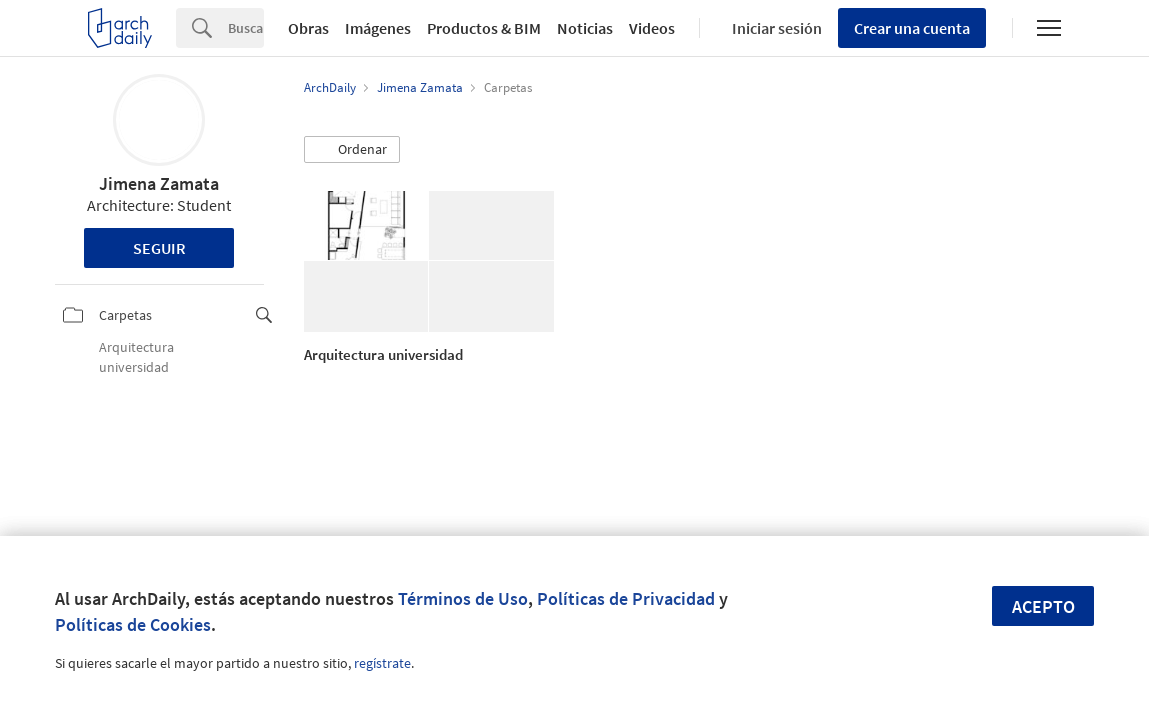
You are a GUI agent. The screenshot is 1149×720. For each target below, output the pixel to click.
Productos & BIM (484, 28)
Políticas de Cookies (133, 624)
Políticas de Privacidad (626, 598)
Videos (652, 28)
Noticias (585, 28)
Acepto (1043, 606)
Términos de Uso (463, 598)
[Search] (246, 28)
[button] (352, 150)
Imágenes (378, 28)
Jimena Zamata (159, 183)
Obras (308, 28)
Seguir (159, 248)
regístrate (382, 663)
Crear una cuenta (912, 28)
